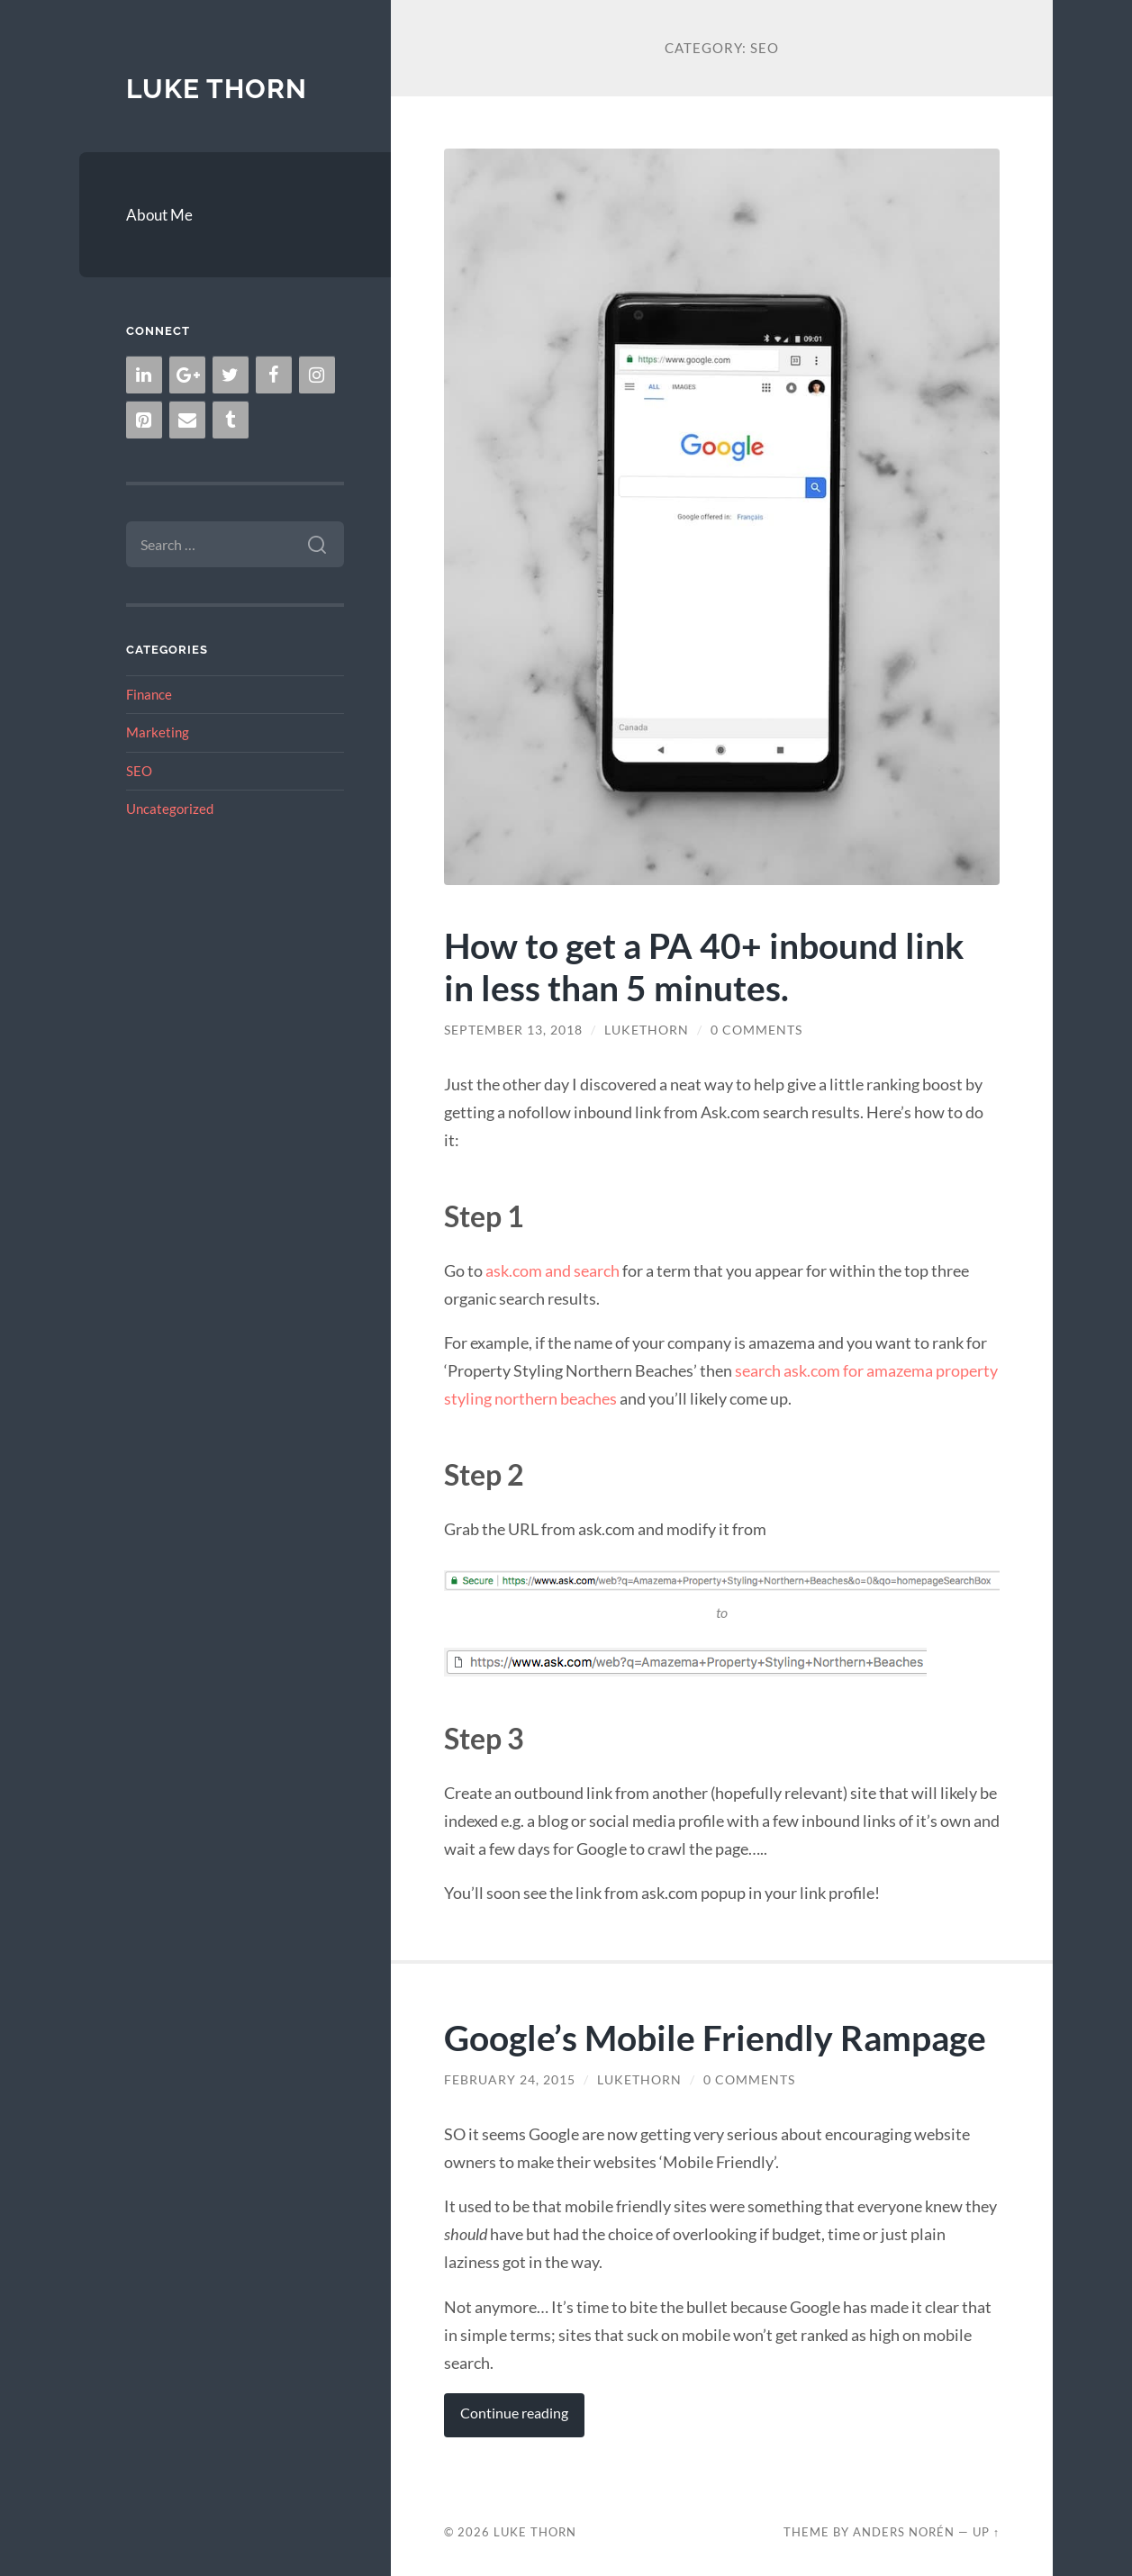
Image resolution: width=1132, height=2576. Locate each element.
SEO (139, 771)
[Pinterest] (144, 420)
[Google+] (187, 375)
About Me (159, 214)
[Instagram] (317, 375)
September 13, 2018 (513, 1030)
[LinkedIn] (144, 375)
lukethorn (646, 1030)
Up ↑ (986, 2532)
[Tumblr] (231, 420)
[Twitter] (231, 375)
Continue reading (514, 2413)
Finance (149, 694)
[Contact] (187, 420)
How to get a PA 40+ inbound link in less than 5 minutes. (704, 966)
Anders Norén (904, 2532)
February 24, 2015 (509, 2080)
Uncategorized (169, 808)
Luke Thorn (216, 88)
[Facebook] (274, 375)
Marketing (157, 732)
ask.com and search (552, 1270)
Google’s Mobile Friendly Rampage (715, 2037)
